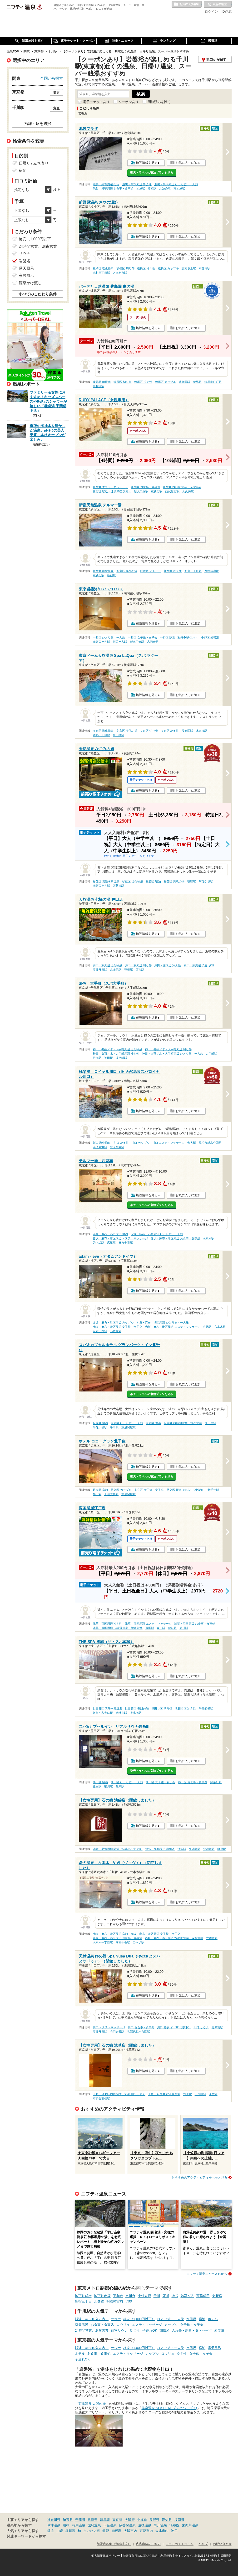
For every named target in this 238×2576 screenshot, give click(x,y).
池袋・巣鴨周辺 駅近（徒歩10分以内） (118, 1849)
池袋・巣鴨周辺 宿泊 (106, 184)
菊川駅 (183, 1628)
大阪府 (130, 2520)
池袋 (175, 2296)
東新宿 (217, 2296)
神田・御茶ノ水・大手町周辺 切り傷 (168, 1049)
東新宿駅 (156, 491)
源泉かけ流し (30, 283)
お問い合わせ (222, 2544)
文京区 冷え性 (170, 730)
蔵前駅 (172, 1628)
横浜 (50, 2531)
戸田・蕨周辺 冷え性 (167, 965)
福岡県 (179, 2520)
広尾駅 (111, 1242)
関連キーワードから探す (26, 2536)
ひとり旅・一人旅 (170, 2319)
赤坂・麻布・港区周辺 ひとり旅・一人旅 (157, 1234)
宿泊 (202, 2319)
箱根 (66, 2525)
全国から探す (51, 78)
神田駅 (108, 1058)
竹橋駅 (97, 1058)
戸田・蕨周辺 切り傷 (138, 965)
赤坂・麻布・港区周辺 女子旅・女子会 (117, 1327)
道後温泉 (144, 2525)
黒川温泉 (160, 2525)
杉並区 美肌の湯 (174, 881)
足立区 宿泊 (100, 1423)
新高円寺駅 (137, 642)
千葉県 (80, 2520)
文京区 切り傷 (149, 730)
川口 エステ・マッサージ (168, 1142)
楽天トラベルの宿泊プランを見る (151, 172)
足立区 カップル (121, 1490)
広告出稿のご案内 (148, 2544)
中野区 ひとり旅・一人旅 (109, 637)
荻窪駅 (191, 881)
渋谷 (128, 2301)
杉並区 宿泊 (153, 881)
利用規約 (166, 2555)
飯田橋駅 (118, 735)
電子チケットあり (96, 102)
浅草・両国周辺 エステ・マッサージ (148, 1623)
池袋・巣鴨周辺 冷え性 (136, 184)
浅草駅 (187, 2094)
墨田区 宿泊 (100, 1782)
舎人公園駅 (117, 1147)
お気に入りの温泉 (187, 4)
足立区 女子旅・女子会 (149, 1490)
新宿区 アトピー (150, 571)
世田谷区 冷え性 (185, 1708)
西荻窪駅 (118, 885)
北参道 (99, 2301)
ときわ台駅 (120, 272)
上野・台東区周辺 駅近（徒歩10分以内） (119, 2094)
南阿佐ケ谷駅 (101, 642)
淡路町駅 (121, 1058)
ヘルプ (203, 2544)
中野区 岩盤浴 (210, 637)
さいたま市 (91, 2531)
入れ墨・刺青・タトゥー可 (192, 2330)
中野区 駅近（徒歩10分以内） (179, 637)
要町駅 (152, 188)
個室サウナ (119, 2330)
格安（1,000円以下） (139, 2319)
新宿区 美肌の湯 (126, 571)
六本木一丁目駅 (103, 1942)
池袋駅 (140, 188)
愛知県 (167, 2520)
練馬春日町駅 (213, 382)
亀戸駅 (120, 1786)
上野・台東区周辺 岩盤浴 (164, 2094)
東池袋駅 (179, 188)
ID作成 (227, 11)
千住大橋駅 (100, 1427)
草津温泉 (53, 2525)
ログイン (211, 11)
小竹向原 (144, 2296)
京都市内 (146, 2531)
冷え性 (135, 2330)
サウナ (116, 2319)
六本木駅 (208, 1238)
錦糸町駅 (216, 1782)
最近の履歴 (218, 4)
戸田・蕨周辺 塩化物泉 (107, 965)
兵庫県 (93, 2520)
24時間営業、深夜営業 (92, 2330)
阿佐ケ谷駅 (120, 642)
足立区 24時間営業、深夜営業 (183, 1423)
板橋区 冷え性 (146, 268)
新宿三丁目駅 (193, 571)
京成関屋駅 (128, 1427)
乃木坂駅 (98, 1242)
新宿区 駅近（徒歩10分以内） (112, 491)
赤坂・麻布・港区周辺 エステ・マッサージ (120, 1238)
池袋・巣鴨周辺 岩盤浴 (160, 1849)
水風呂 (191, 2319)
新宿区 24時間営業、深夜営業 (182, 487)
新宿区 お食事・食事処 (145, 487)
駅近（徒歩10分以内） (92, 2319)
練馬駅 (197, 382)
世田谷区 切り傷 (161, 1708)
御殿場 (116, 2531)
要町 (166, 2296)
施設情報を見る (147, 163)
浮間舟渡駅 (100, 969)
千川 (157, 2296)
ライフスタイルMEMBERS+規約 (196, 2555)
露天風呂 (81, 2325)
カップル (171, 2325)
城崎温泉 (94, 2525)
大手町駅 (211, 1053)
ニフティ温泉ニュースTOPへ (207, 2274)
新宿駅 (111, 575)
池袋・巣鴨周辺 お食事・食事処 (113, 188)
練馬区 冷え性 (143, 382)
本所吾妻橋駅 (101, 2098)
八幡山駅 (121, 1713)
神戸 (174, 2531)
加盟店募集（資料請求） (114, 2544)
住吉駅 (97, 1786)
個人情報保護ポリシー (105, 2555)
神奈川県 (53, 2520)
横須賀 (70, 2531)
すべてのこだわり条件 (38, 294)
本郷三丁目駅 (101, 735)
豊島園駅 (184, 382)
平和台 (118, 2296)
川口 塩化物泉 (102, 1142)
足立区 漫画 (153, 1423)
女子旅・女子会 (191, 2325)
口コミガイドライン (179, 2544)
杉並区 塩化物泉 (132, 881)
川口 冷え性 (121, 1142)
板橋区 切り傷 (125, 268)
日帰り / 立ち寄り (34, 163)
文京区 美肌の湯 (126, 730)
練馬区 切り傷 (122, 382)
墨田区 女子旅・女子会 (160, 1782)
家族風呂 (26, 275)
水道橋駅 (201, 730)
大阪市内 (130, 2531)
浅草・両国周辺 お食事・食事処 (194, 1623)
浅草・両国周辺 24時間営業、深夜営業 (118, 1628)
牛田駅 (114, 1427)
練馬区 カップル (165, 382)
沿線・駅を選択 (37, 123)
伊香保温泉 (127, 2525)
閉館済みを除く (159, 102)
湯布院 (174, 2525)
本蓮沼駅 (204, 268)
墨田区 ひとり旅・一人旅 (127, 1782)
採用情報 (226, 2555)
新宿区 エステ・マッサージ (110, 487)
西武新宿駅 (172, 491)
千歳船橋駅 (206, 1708)
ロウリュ (123, 2325)
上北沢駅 (135, 1713)
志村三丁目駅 (101, 272)
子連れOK (149, 2330)
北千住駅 (210, 1423)
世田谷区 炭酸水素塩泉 (107, 1708)
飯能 (105, 2531)
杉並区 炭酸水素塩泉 (106, 881)
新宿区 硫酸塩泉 (103, 571)
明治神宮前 (114, 2301)
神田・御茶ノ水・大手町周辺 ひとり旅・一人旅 (172, 1053)
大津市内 (162, 2531)
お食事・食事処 (102, 2325)
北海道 (142, 2520)
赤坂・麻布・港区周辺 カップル (113, 1322)
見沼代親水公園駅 (210, 1142)
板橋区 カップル (168, 268)
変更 (56, 92)
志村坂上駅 (189, 268)
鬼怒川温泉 (190, 2525)
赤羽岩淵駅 (100, 1147)
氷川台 (130, 2296)
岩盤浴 (219, 2330)
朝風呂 (164, 2330)
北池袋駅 (165, 188)
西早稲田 (203, 2296)
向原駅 (221, 1849)
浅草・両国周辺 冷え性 (107, 1623)
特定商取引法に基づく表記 (140, 2555)
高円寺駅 (153, 642)
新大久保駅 (141, 491)
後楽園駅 (187, 730)
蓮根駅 (128, 969)
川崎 (59, 2531)
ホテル (213, 2319)
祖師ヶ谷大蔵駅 (103, 1713)
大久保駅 (188, 491)
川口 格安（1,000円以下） (174, 2027)
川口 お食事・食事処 (141, 2027)
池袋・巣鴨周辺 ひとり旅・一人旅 (176, 184)
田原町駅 (200, 2094)
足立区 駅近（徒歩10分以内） (186, 1490)
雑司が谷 (187, 2296)
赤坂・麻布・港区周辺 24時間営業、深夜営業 (174, 1938)
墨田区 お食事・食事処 (192, 1782)
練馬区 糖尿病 (102, 382)
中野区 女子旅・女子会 (142, 637)
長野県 (154, 2520)
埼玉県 (68, 2520)
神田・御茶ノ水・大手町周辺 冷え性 (116, 1053)
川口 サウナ (200, 2027)
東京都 (117, 2520)
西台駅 (140, 969)
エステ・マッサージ (147, 2325)
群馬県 (105, 2520)
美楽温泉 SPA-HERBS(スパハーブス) (169, 2408)
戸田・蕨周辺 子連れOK (199, 965)
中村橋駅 (98, 386)
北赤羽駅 (115, 969)
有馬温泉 (78, 2525)
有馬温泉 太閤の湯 (92, 2404)
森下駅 (161, 1628)
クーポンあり (129, 102)
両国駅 (149, 1628)
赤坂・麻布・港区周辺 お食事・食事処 (175, 1238)
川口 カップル (140, 1142)
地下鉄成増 (83, 2296)
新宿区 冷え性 (173, 571)
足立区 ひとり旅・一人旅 (127, 1423)
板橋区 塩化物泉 (103, 268)
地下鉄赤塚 (102, 2296)
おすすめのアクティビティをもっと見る (199, 2177)
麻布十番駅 (126, 1242)
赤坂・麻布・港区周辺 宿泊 (110, 1234)
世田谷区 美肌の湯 (137, 1708)
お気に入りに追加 (188, 163)
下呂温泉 (110, 2525)
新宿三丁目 (83, 2301)
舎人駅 (191, 1142)
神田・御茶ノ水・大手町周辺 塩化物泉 (117, 1049)
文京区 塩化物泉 (103, 730)
